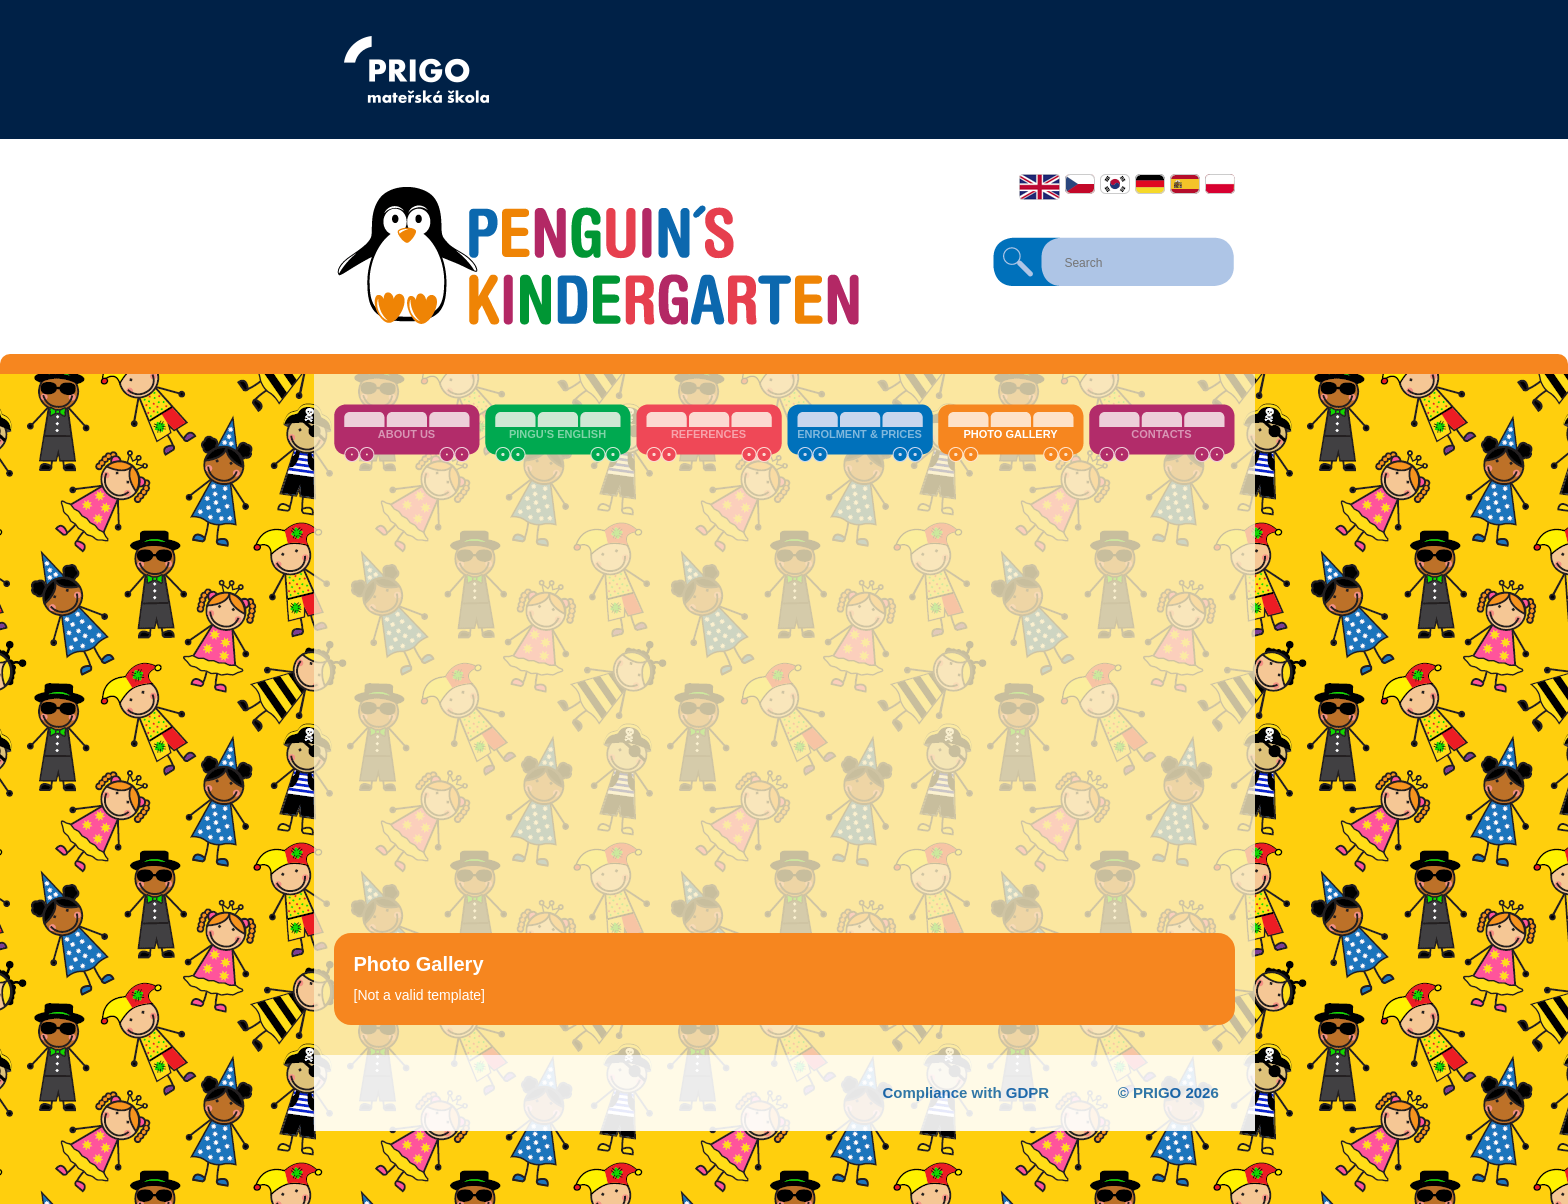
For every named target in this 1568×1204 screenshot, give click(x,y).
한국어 (1115, 184)
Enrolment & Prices (859, 434)
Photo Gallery (1010, 434)
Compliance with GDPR (965, 1092)
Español (1185, 184)
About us (406, 434)
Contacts (1161, 434)
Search (1018, 262)
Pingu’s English (557, 434)
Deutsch (1150, 184)
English (1039, 187)
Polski (1220, 184)
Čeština (1080, 184)
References (708, 434)
